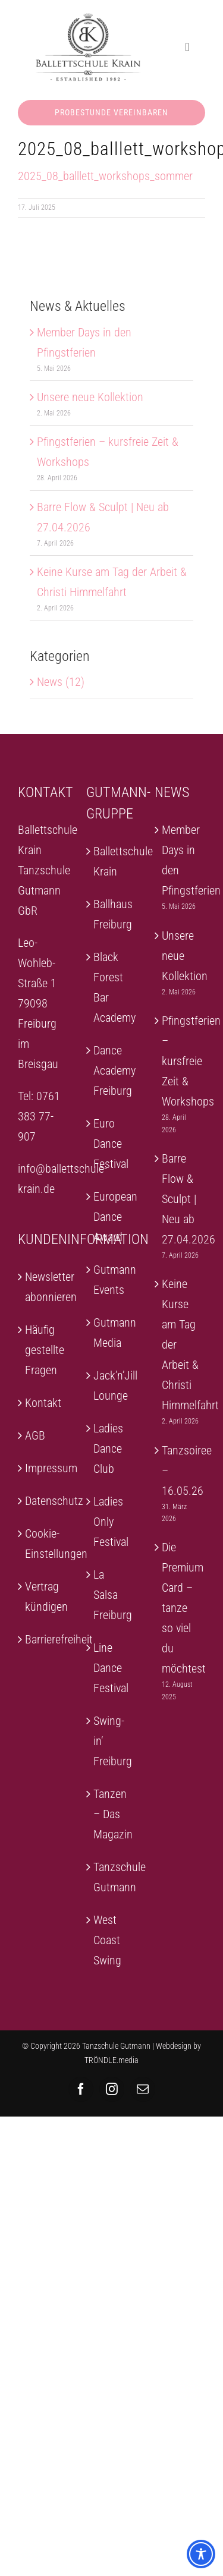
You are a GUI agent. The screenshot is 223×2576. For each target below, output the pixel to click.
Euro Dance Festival (110, 1143)
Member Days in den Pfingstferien (180, 860)
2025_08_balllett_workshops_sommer (105, 176)
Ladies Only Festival (110, 1521)
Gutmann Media (112, 1332)
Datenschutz (43, 1501)
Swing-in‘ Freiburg (112, 1741)
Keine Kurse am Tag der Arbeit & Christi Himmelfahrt (180, 1344)
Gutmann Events (112, 1279)
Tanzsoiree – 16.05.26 (180, 1470)
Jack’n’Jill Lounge (112, 1385)
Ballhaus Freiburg (112, 914)
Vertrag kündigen (43, 1596)
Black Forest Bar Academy (112, 987)
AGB (35, 1435)
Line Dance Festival (110, 1667)
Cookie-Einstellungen (43, 1543)
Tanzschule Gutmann (112, 1877)
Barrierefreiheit (43, 1639)
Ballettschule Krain (112, 861)
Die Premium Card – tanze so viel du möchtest (180, 1608)
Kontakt (43, 1403)
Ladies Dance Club (108, 1448)
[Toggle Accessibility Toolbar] (201, 2554)
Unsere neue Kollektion (90, 397)
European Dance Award (112, 1216)
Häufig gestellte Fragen (43, 1349)
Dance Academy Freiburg (112, 1070)
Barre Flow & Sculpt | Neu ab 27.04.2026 (180, 1198)
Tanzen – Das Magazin (112, 1814)
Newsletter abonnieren (43, 1287)
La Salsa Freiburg (112, 1594)
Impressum (43, 1468)
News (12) (60, 682)
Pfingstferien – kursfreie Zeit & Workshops (180, 1061)
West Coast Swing (107, 1940)
